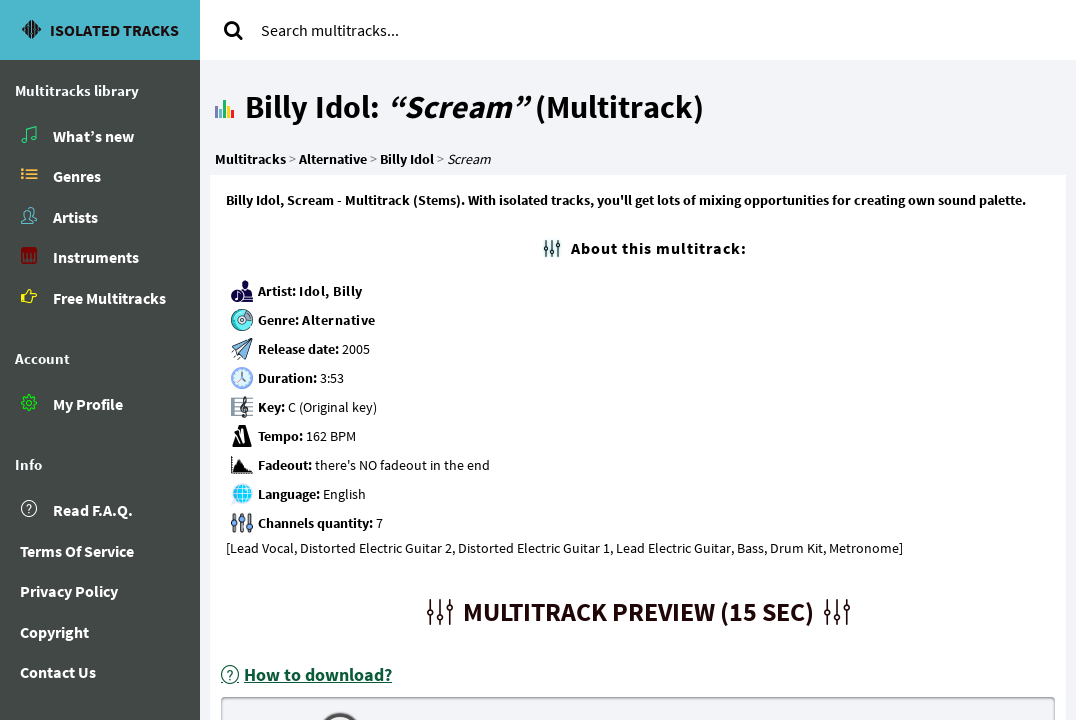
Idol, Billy (331, 291)
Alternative (339, 320)
